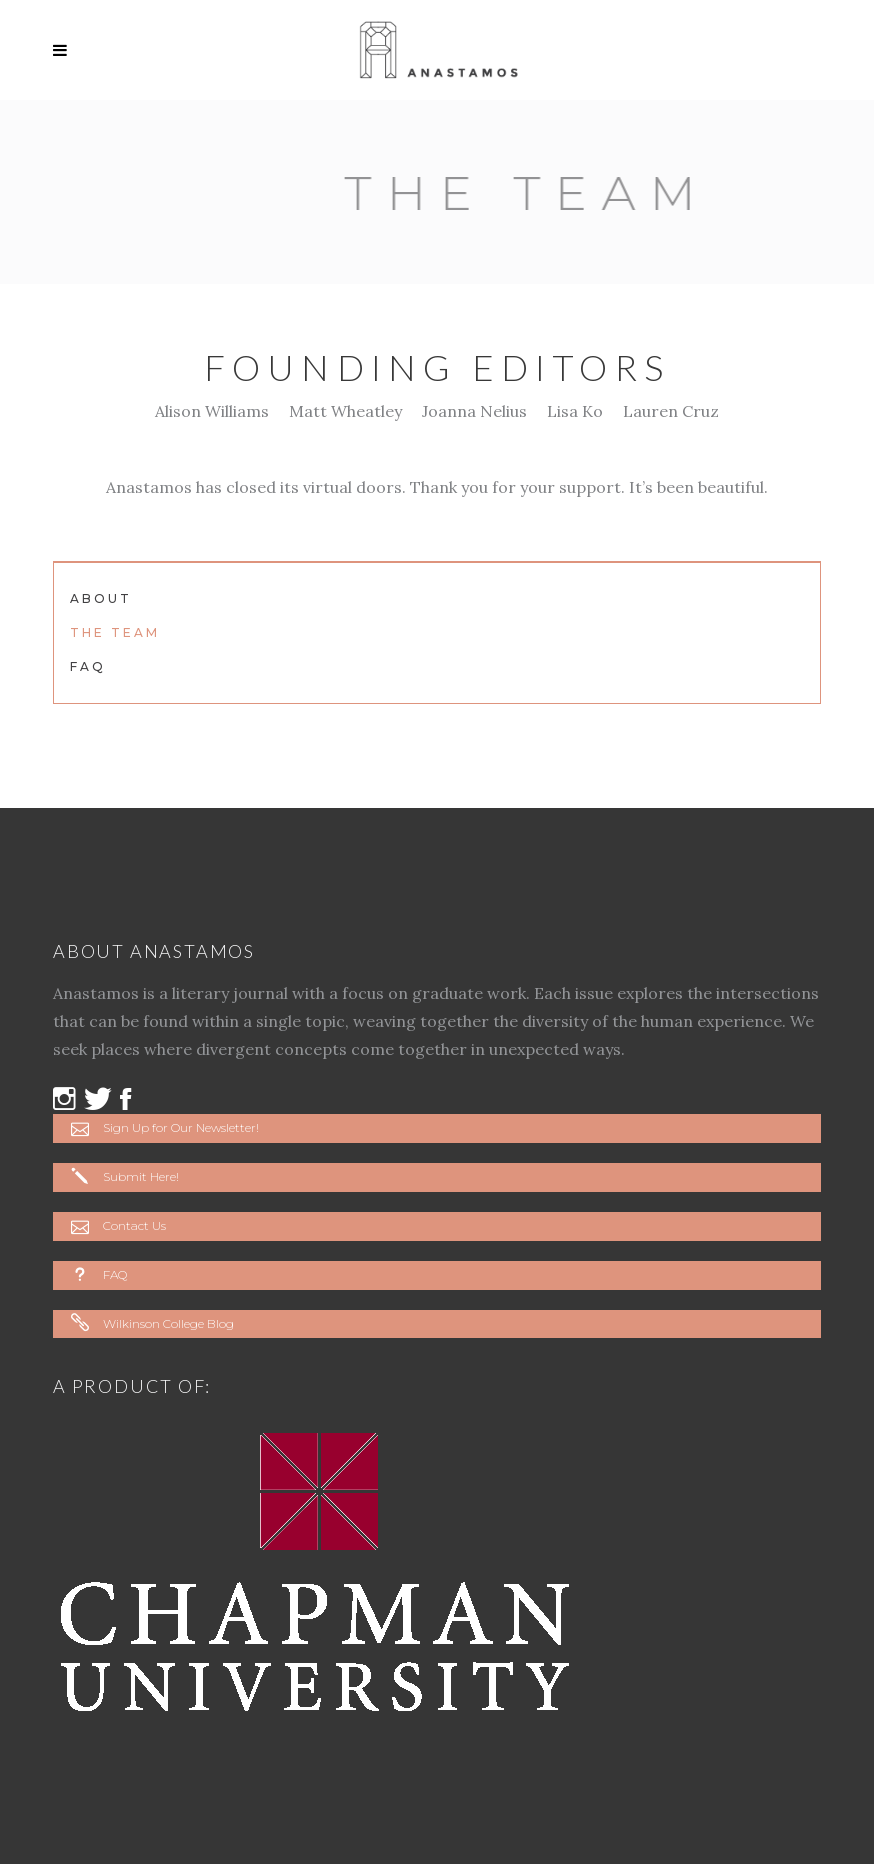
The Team (115, 632)
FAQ (88, 666)
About (101, 598)
